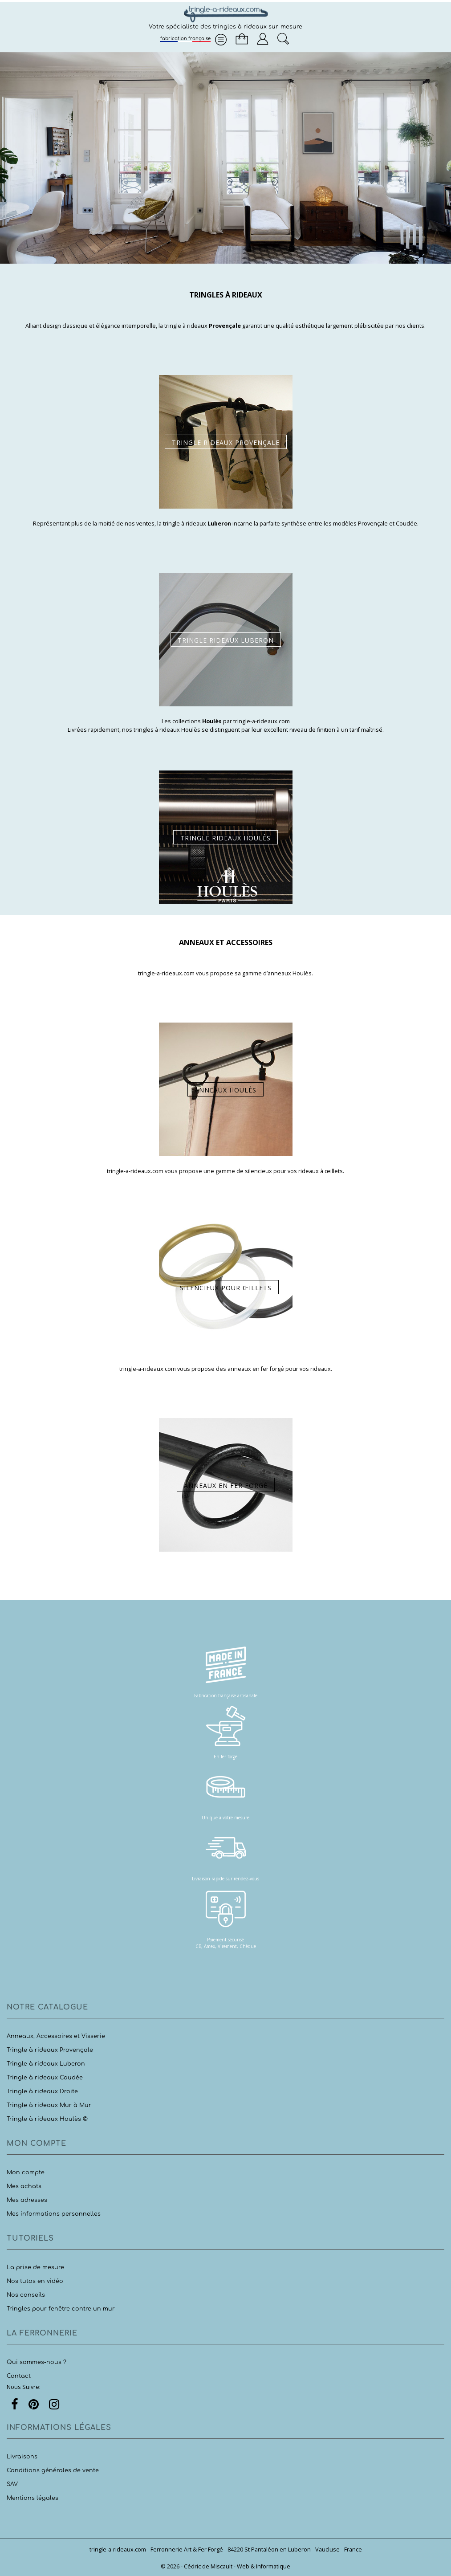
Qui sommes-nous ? (36, 2362)
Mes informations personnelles (54, 2214)
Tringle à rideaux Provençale (50, 2050)
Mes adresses (27, 2200)
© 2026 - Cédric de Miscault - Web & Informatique (225, 2566)
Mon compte (26, 2172)
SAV (12, 2484)
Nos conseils (26, 2295)
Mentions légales (32, 2498)
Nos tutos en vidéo (35, 2281)
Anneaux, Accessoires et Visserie (56, 2036)
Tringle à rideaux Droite (42, 2091)
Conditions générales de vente (53, 2470)
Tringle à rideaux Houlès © (47, 2119)
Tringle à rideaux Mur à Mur (49, 2105)
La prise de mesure (35, 2267)
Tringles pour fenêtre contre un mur (61, 2309)
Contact (19, 2376)
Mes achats (24, 2186)
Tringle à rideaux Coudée (45, 2078)
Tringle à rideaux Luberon (46, 2064)
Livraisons (22, 2457)
